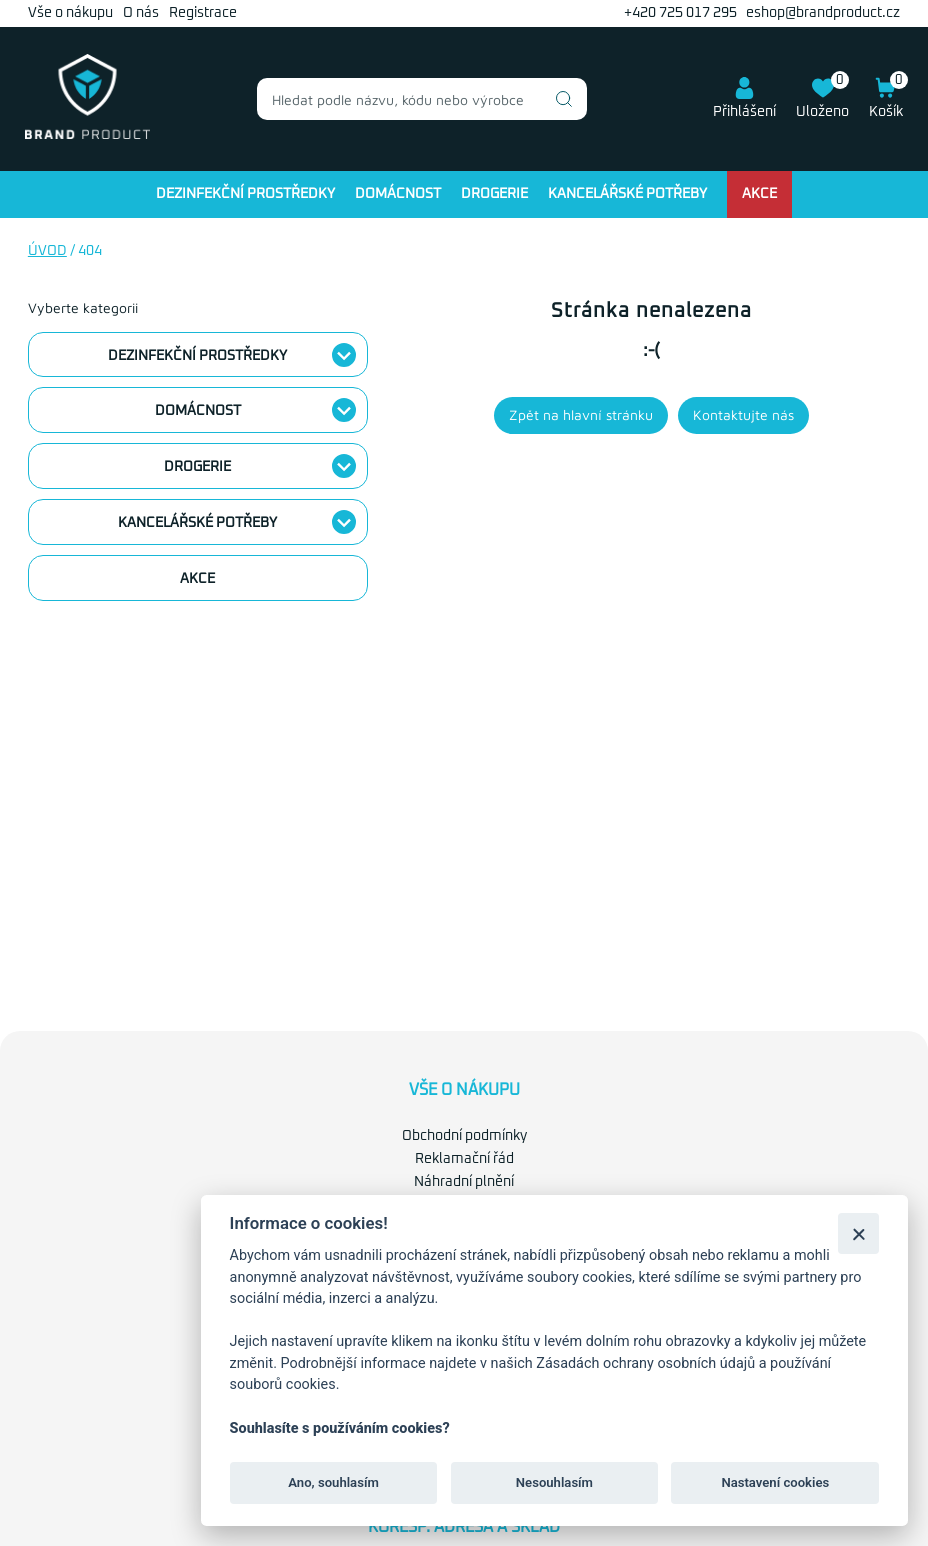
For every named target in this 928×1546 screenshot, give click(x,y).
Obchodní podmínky (464, 1136)
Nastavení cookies (775, 1482)
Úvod (47, 251)
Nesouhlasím (554, 1482)
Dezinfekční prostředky (245, 194)
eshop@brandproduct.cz (823, 13)
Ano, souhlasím (333, 1482)
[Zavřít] (858, 1233)
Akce (759, 194)
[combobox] (422, 99)
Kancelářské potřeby (627, 194)
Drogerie (494, 194)
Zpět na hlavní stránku (581, 414)
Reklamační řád (464, 1159)
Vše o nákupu (70, 13)
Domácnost (398, 194)
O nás (141, 13)
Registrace (203, 13)
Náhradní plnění (464, 1182)
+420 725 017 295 (680, 13)
